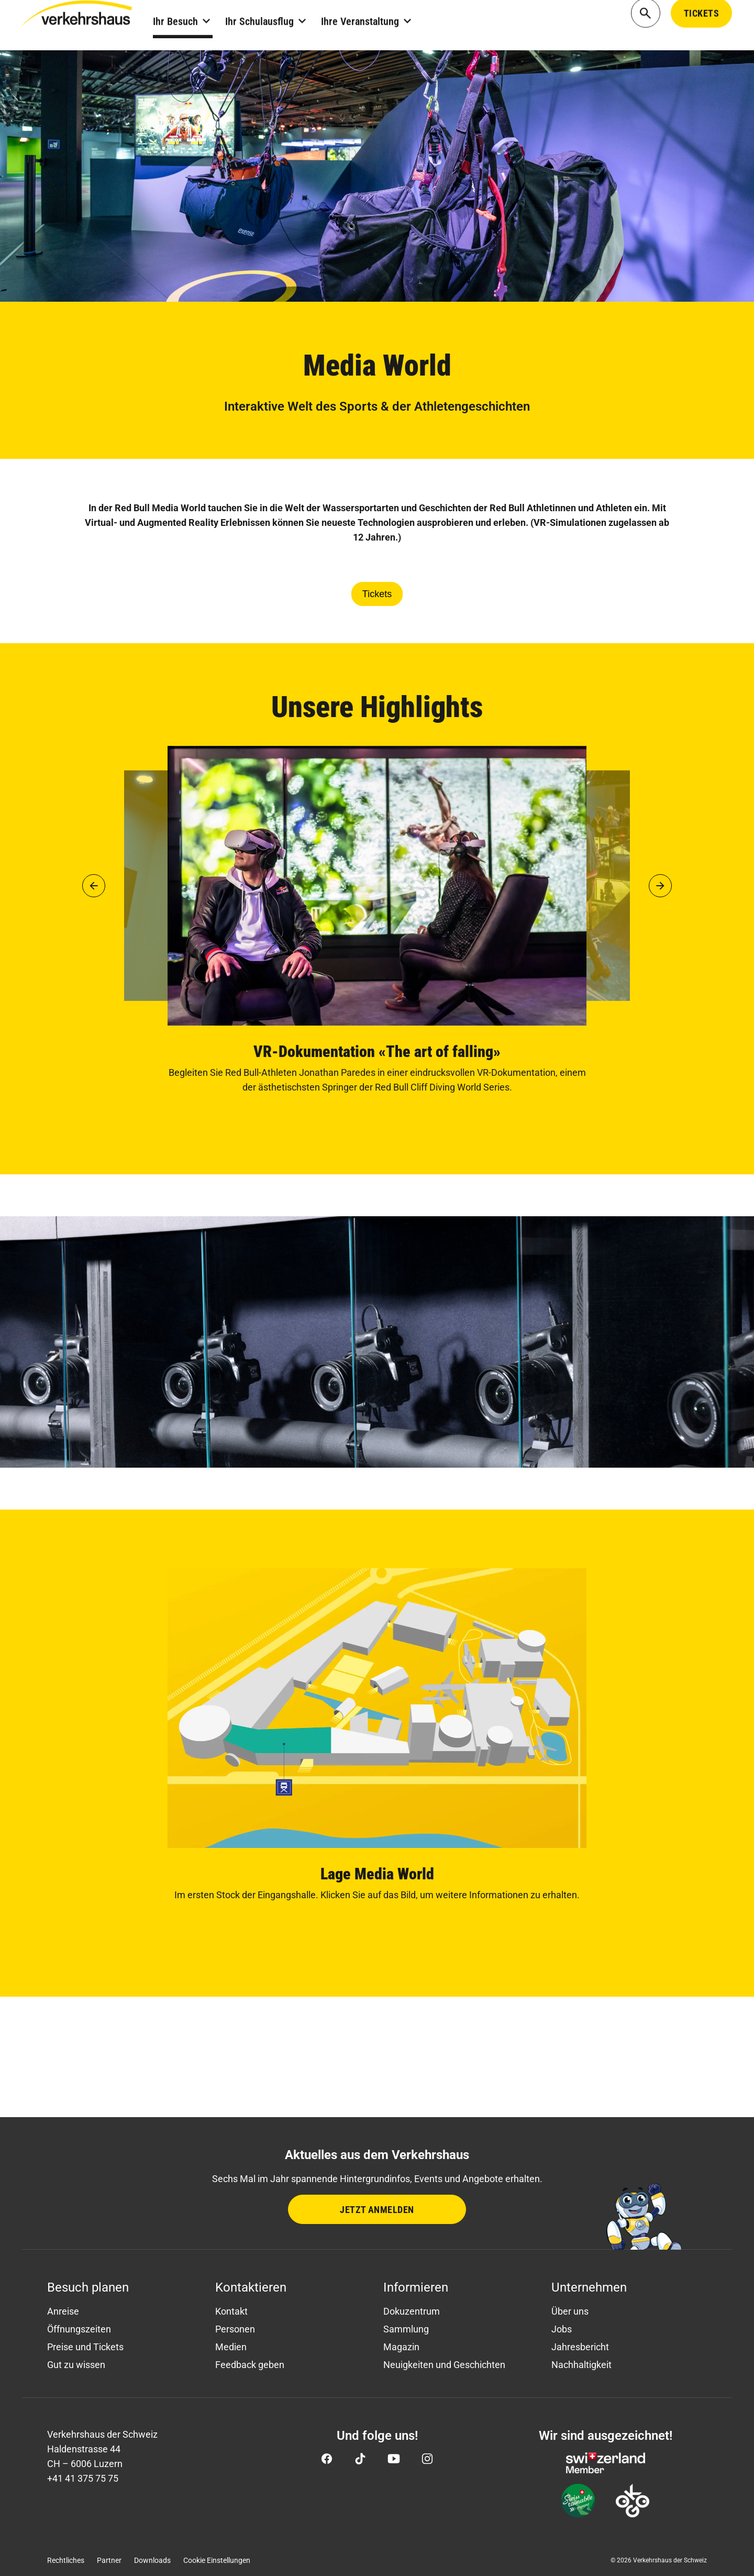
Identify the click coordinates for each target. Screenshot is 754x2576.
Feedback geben (249, 2364)
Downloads (152, 2560)
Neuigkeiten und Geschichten (444, 2364)
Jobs (561, 2329)
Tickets (377, 594)
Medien (231, 2346)
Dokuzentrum (411, 2311)
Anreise (63, 2311)
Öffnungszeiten (79, 2329)
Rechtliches (65, 2560)
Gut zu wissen (76, 2364)
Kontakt (231, 2311)
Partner (109, 2560)
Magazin (401, 2346)
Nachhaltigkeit (581, 2364)
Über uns (570, 2311)
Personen (235, 2329)
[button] (93, 885)
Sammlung (406, 2329)
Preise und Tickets (85, 2346)
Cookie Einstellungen (216, 2560)
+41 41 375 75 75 (82, 2478)
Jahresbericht (580, 2346)
